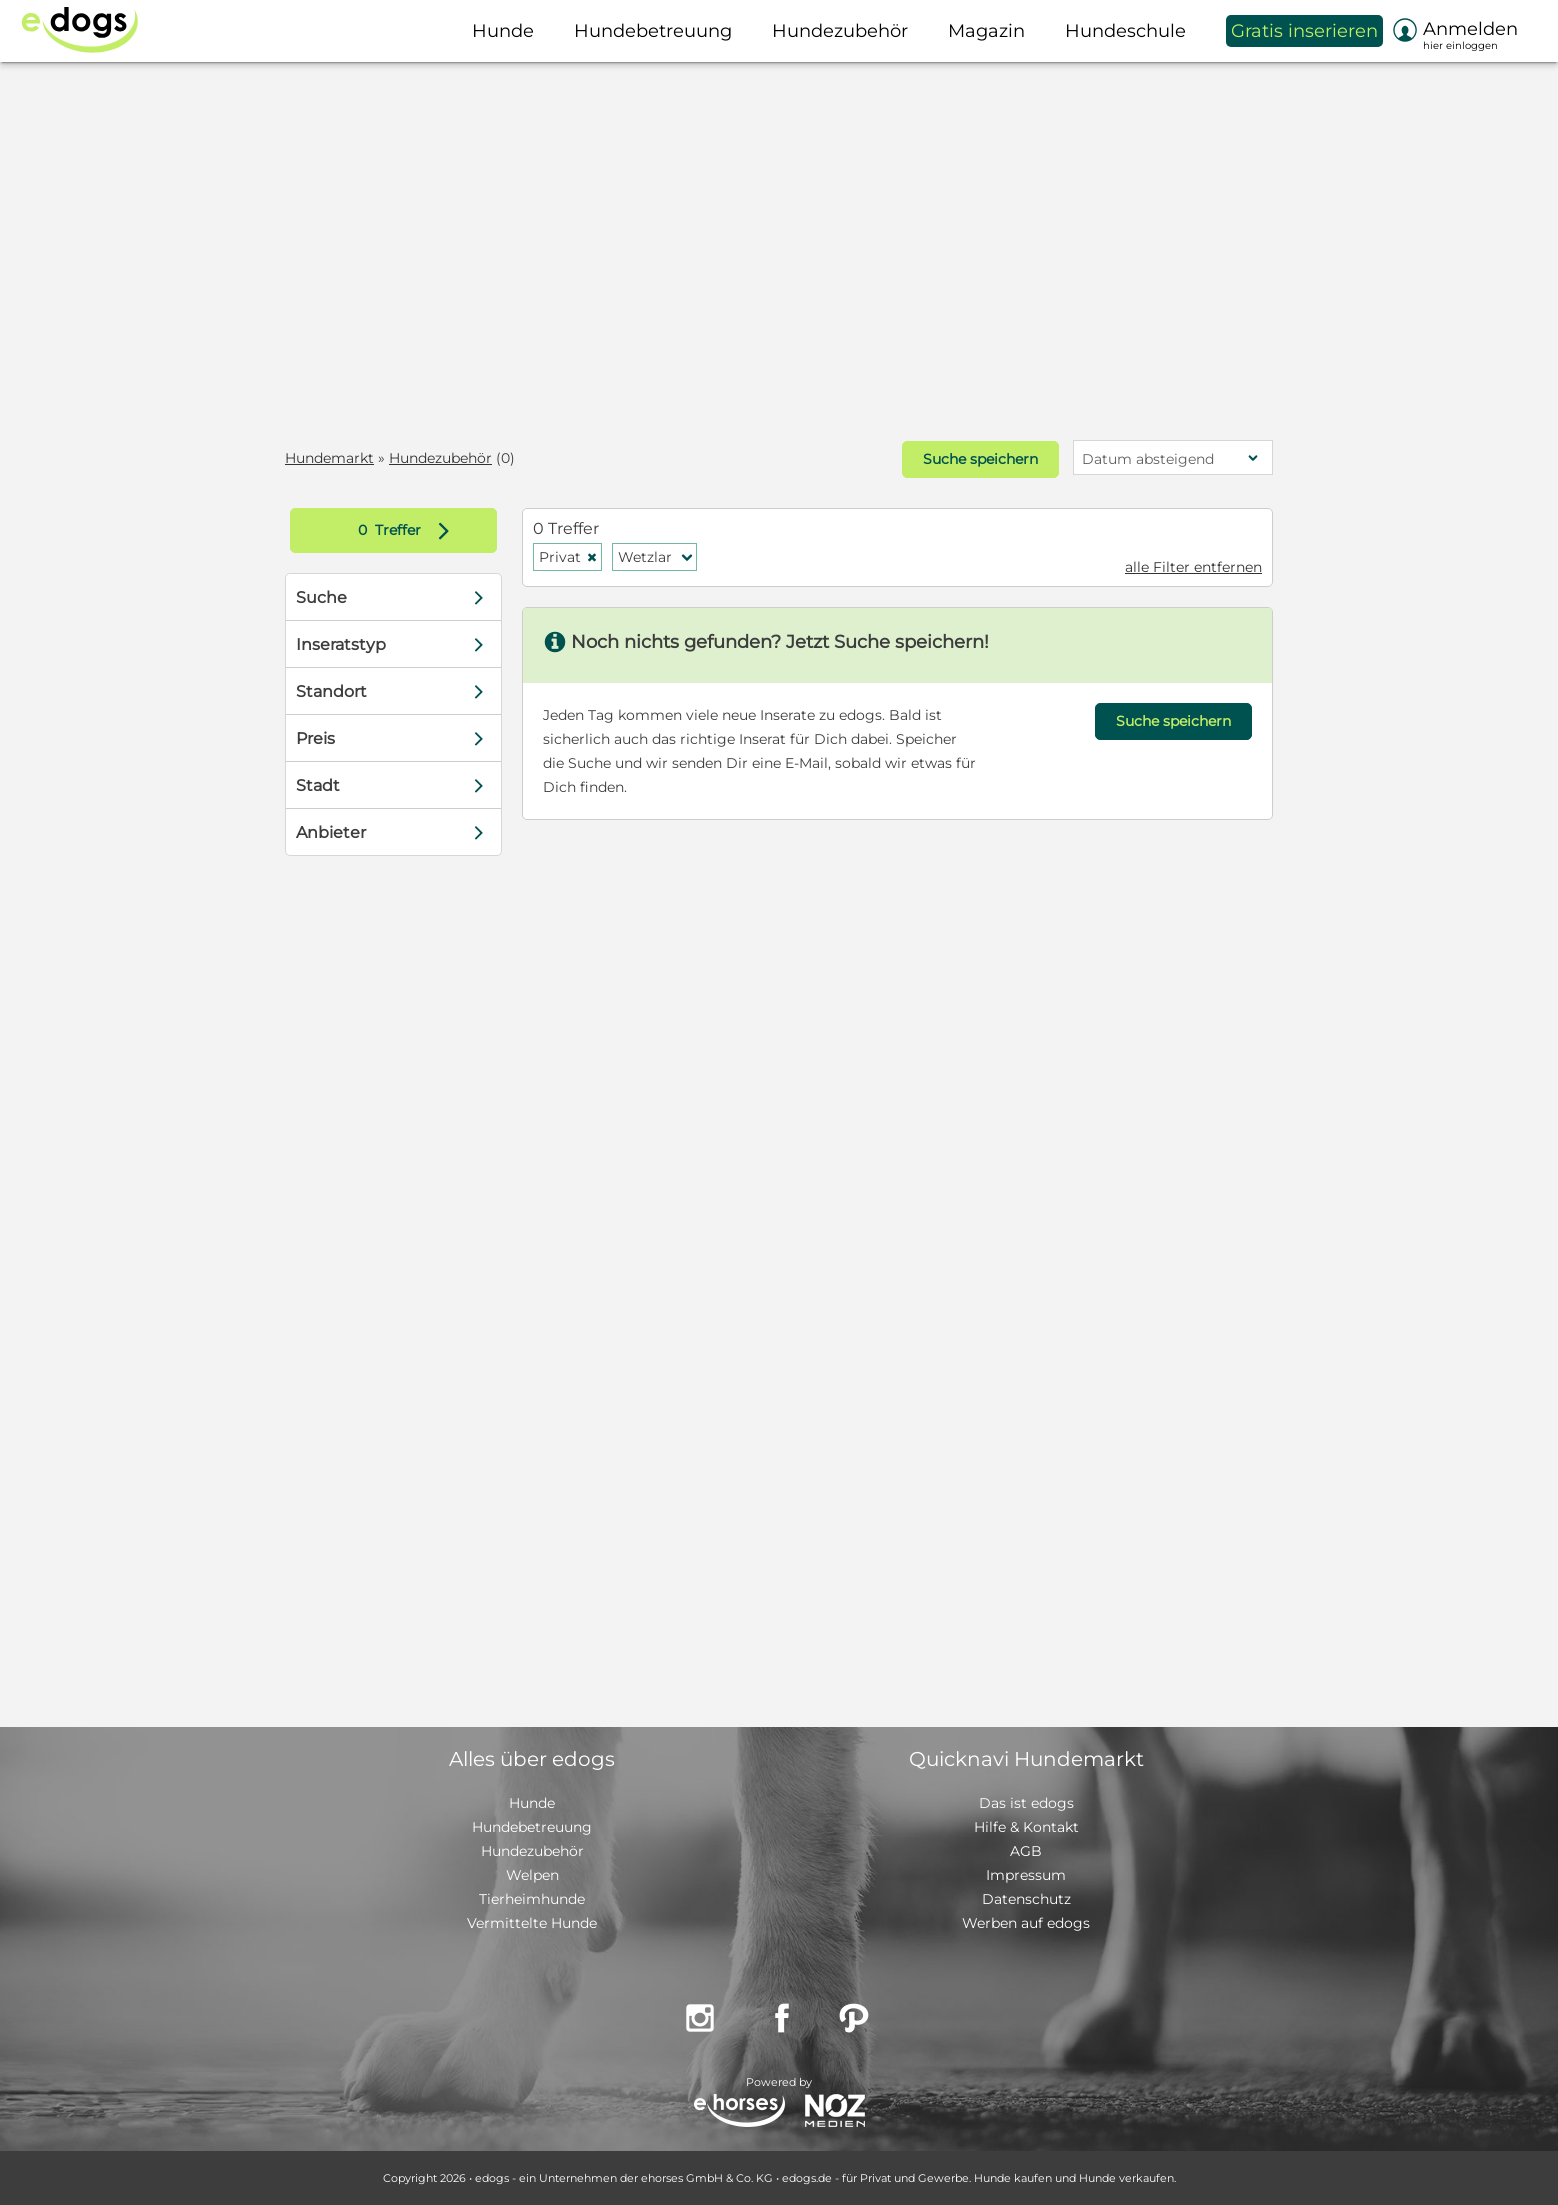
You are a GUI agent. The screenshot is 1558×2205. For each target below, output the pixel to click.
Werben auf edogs (1026, 1923)
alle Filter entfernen (1193, 567)
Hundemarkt (329, 458)
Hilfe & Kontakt (1026, 1827)
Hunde (532, 1803)
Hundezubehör (440, 458)
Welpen (532, 1875)
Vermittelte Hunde (532, 1923)
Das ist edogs (1026, 1803)
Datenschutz (1026, 1899)
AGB (1026, 1851)
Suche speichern (980, 459)
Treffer (408, 530)
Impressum (1026, 1875)
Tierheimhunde (532, 1899)
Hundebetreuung (532, 1827)
